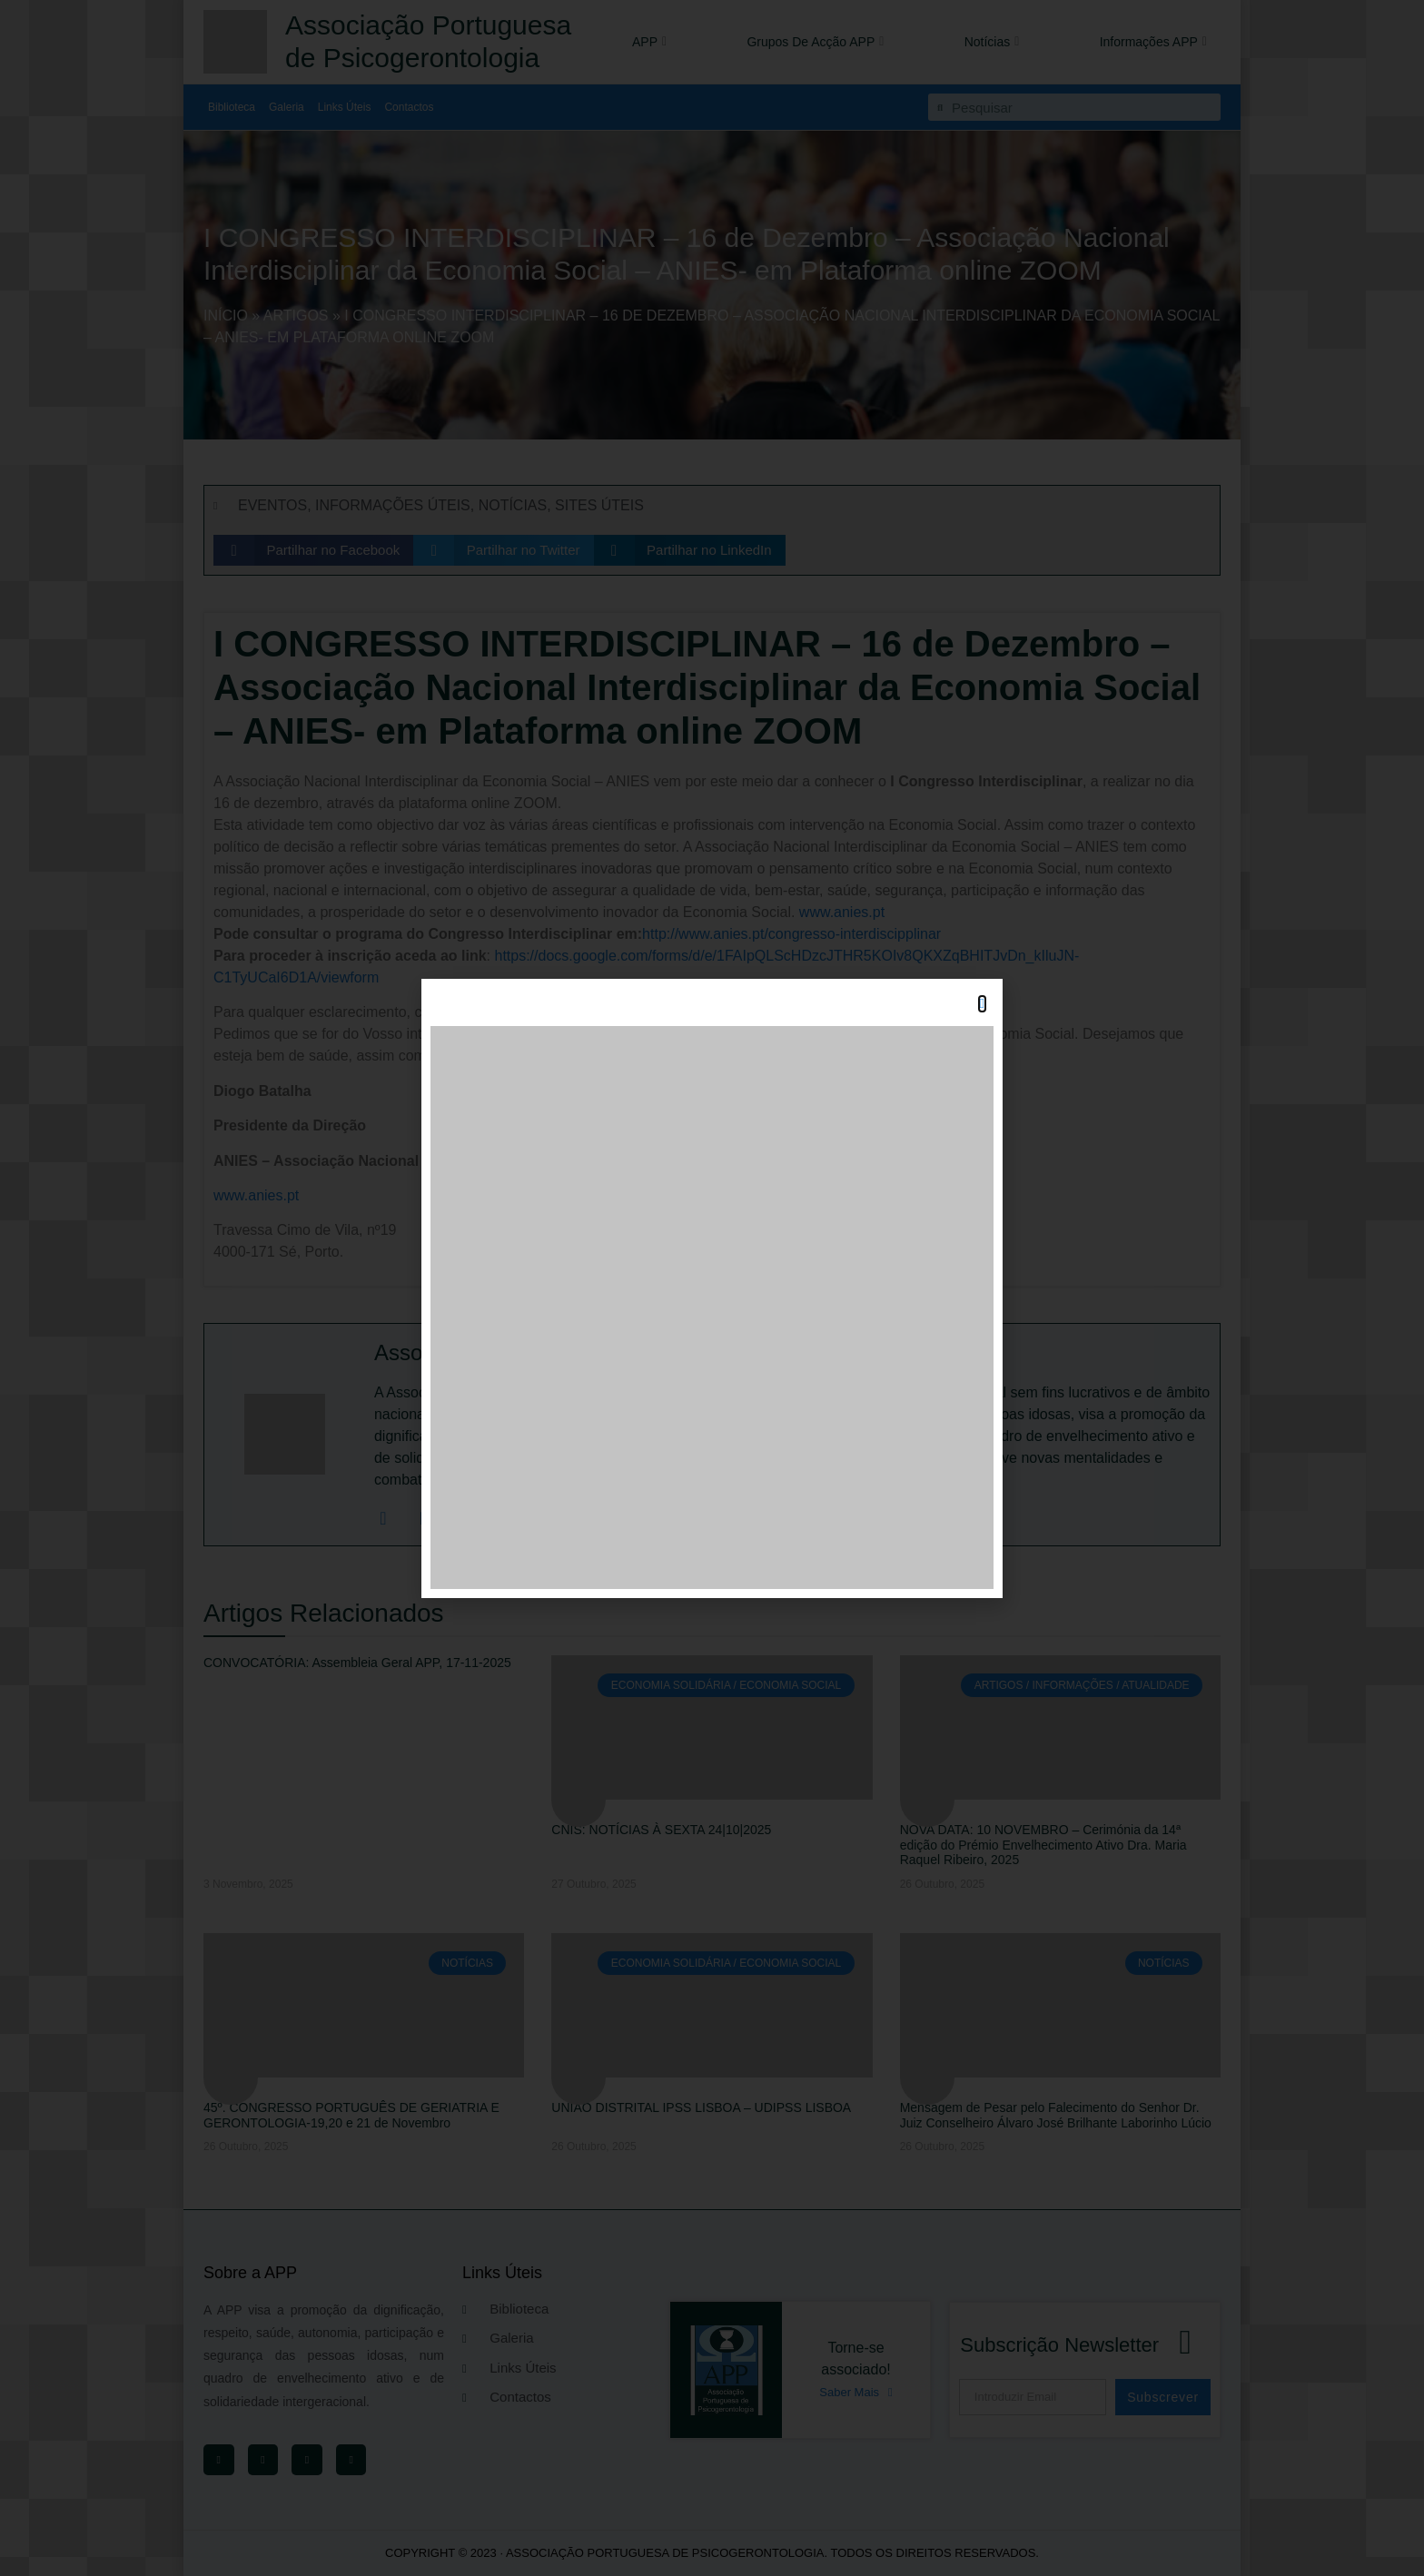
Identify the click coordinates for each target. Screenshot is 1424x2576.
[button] (982, 1004)
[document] (712, 1288)
